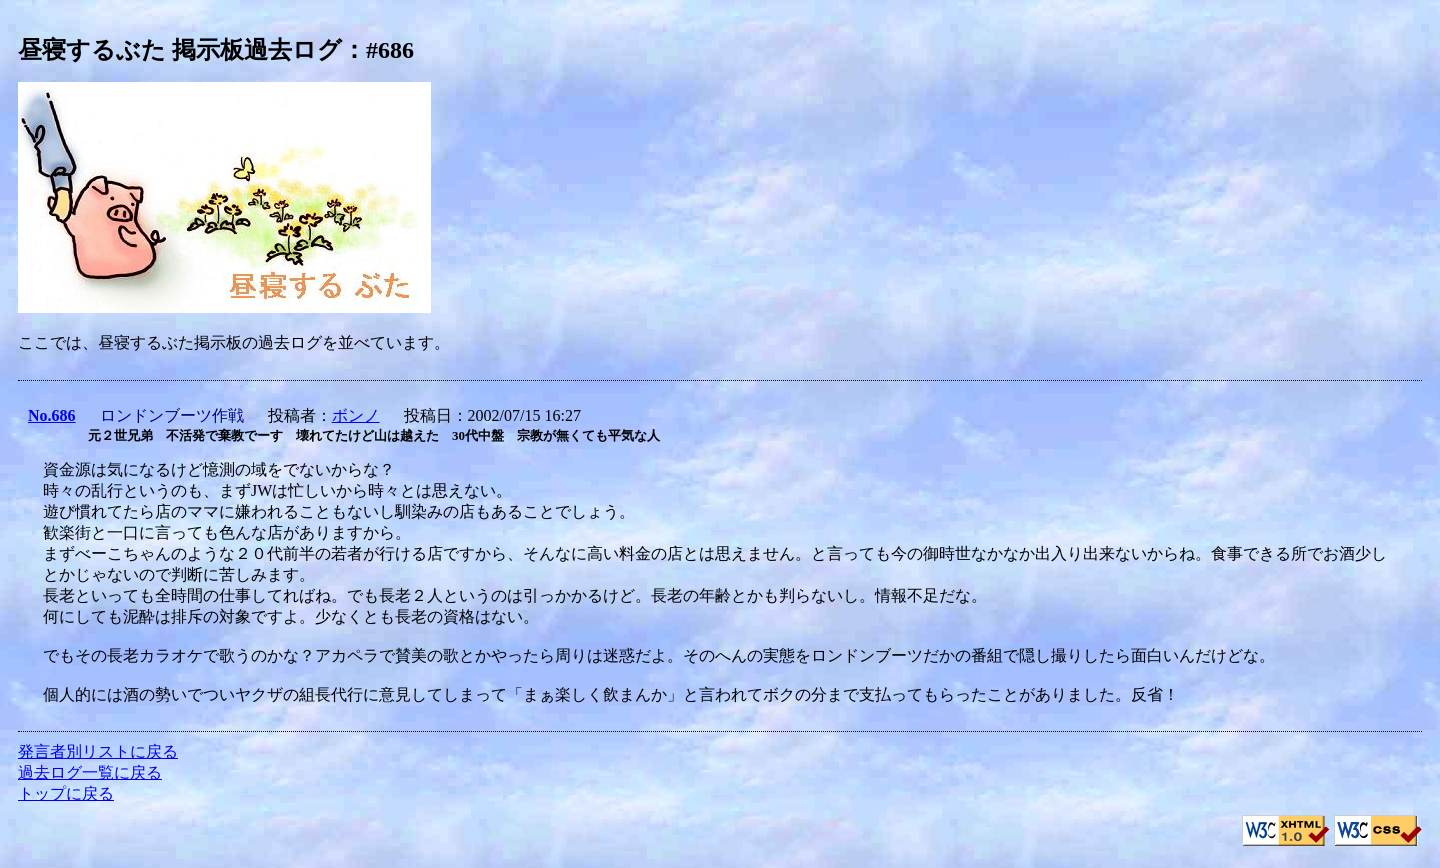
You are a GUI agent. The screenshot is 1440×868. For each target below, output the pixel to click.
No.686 (52, 415)
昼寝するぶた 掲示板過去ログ (180, 50)
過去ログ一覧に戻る (90, 772)
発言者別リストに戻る (98, 751)
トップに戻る (66, 793)
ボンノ (356, 415)
